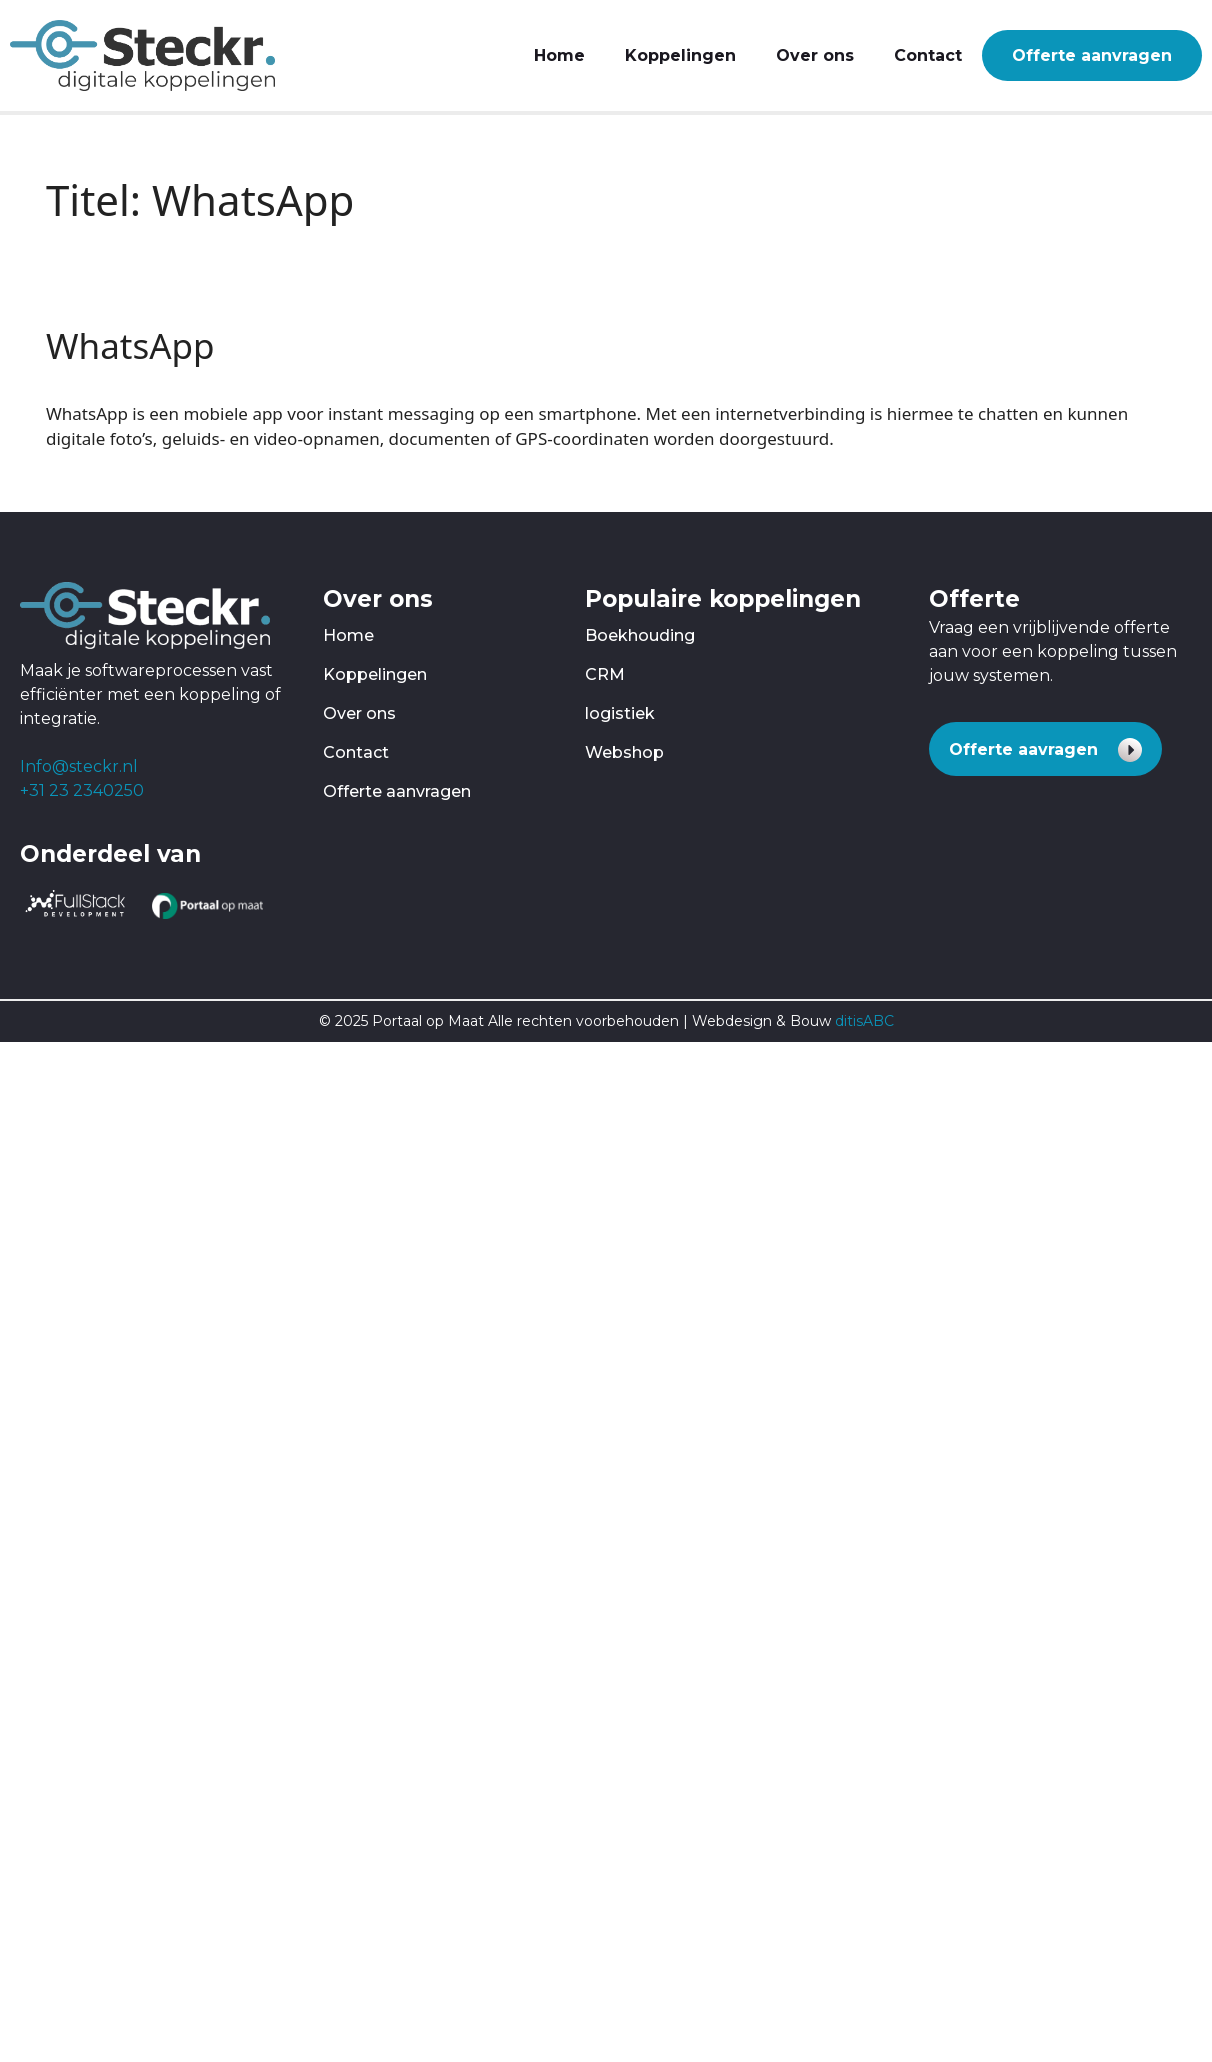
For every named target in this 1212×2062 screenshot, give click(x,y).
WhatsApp (130, 345)
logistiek (620, 713)
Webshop (624, 752)
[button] (1045, 749)
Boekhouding (640, 635)
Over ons (815, 55)
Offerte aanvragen (1092, 55)
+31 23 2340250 (82, 790)
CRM (605, 674)
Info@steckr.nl (79, 766)
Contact (928, 55)
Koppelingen (680, 55)
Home (559, 55)
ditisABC (864, 1021)
